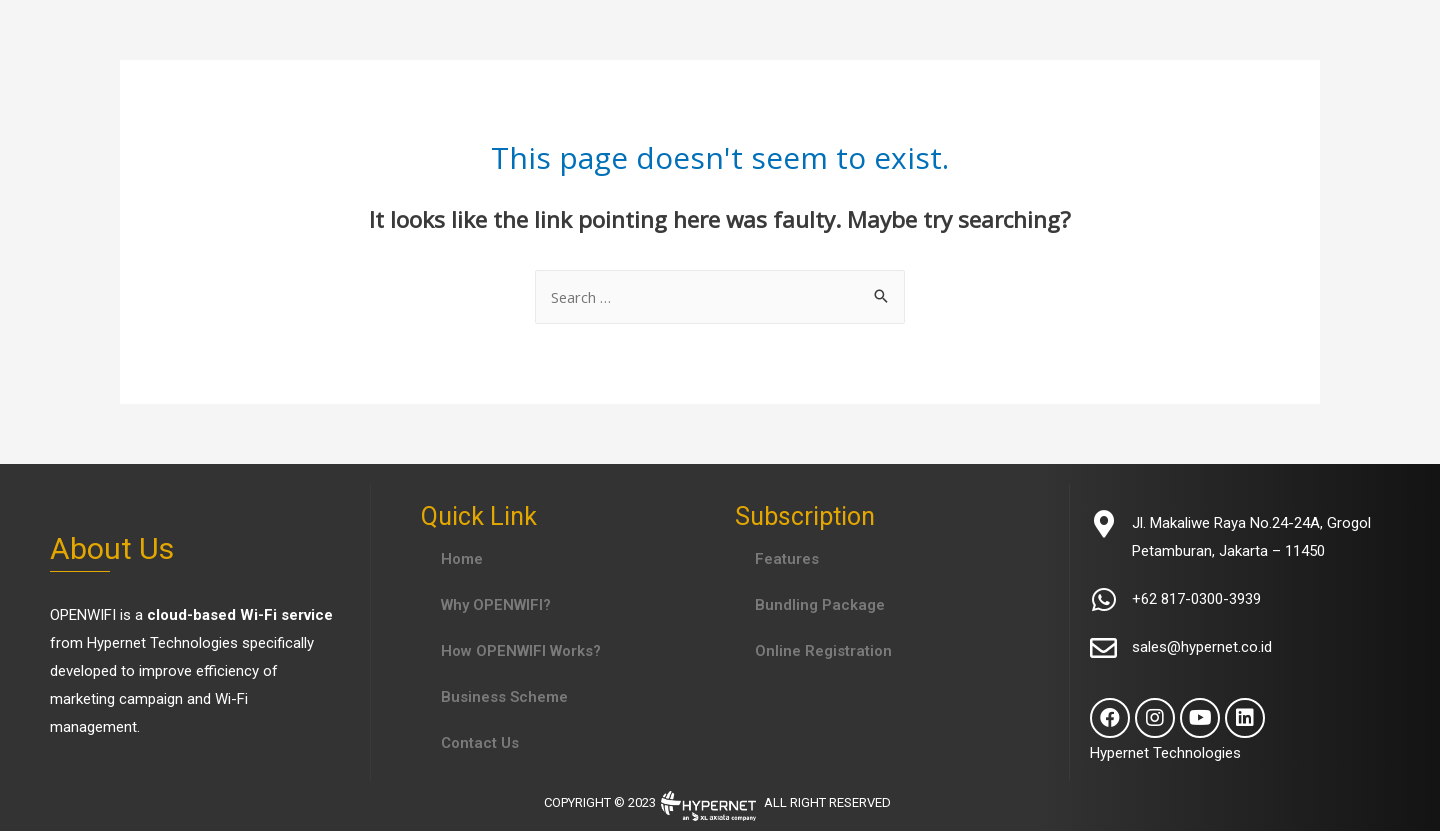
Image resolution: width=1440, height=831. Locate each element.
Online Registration (823, 651)
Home (462, 559)
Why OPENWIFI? (496, 605)
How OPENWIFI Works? (521, 651)
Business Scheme (504, 697)
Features (787, 559)
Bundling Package (820, 605)
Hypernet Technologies (162, 643)
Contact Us (480, 743)
